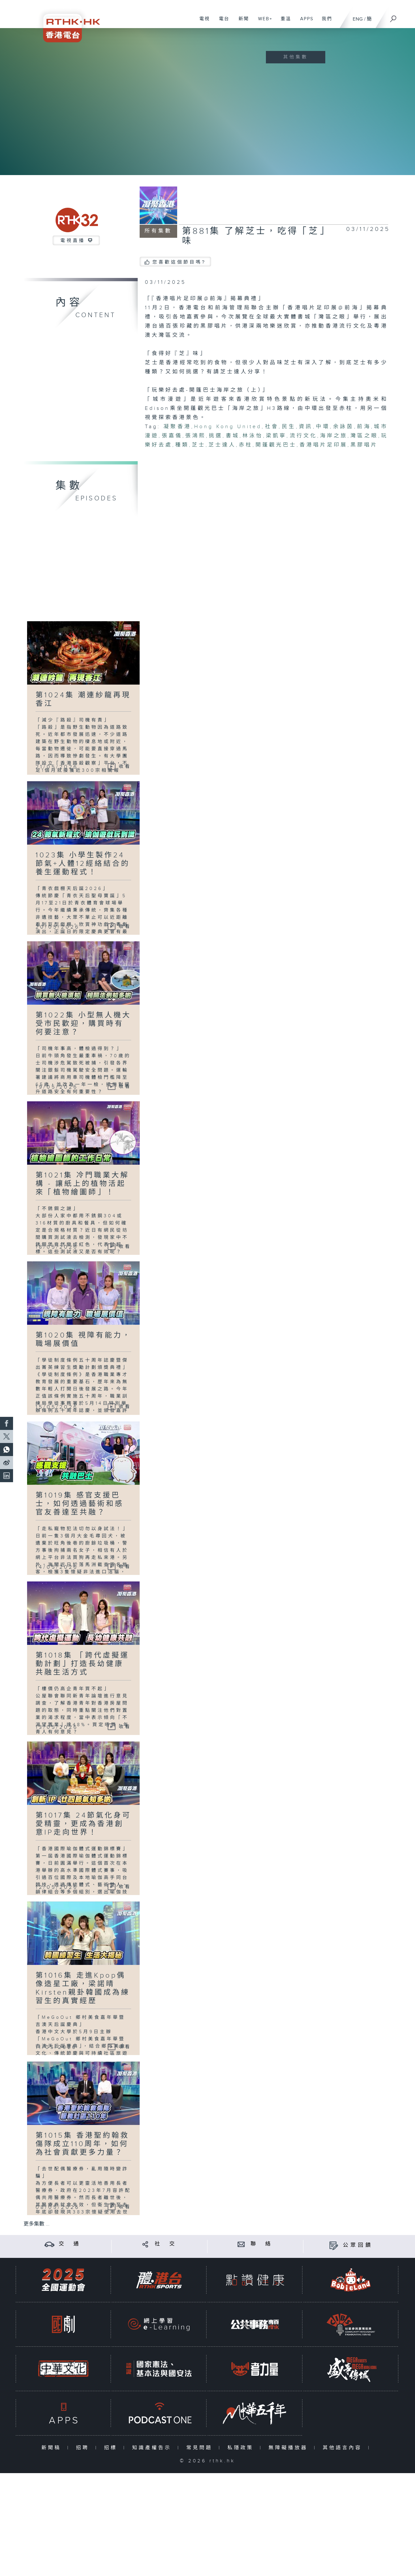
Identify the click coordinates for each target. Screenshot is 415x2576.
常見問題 (200, 2448)
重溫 (283, 22)
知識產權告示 (153, 2448)
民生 (289, 427)
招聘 (84, 2448)
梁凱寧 (276, 436)
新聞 (241, 22)
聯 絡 (262, 2244)
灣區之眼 (364, 436)
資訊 (306, 427)
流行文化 (303, 436)
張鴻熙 (195, 436)
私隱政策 (241, 2448)
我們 (324, 22)
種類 (182, 445)
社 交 (166, 2244)
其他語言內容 (344, 2448)
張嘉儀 (171, 436)
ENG (358, 19)
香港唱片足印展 (323, 445)
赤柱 (246, 445)
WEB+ (262, 22)
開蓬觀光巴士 (276, 445)
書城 (232, 436)
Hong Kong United (228, 427)
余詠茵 (343, 427)
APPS (304, 22)
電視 (202, 22)
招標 (112, 2448)
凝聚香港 (177, 427)
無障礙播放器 (290, 2448)
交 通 (70, 2244)
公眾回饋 (358, 2245)
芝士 (199, 445)
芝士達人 (222, 445)
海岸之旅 (333, 436)
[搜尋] (393, 16)
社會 (272, 427)
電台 (221, 22)
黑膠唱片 (364, 445)
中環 (323, 427)
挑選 (216, 436)
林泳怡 (252, 436)
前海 (364, 427)
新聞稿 (52, 2448)
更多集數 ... (36, 2224)
